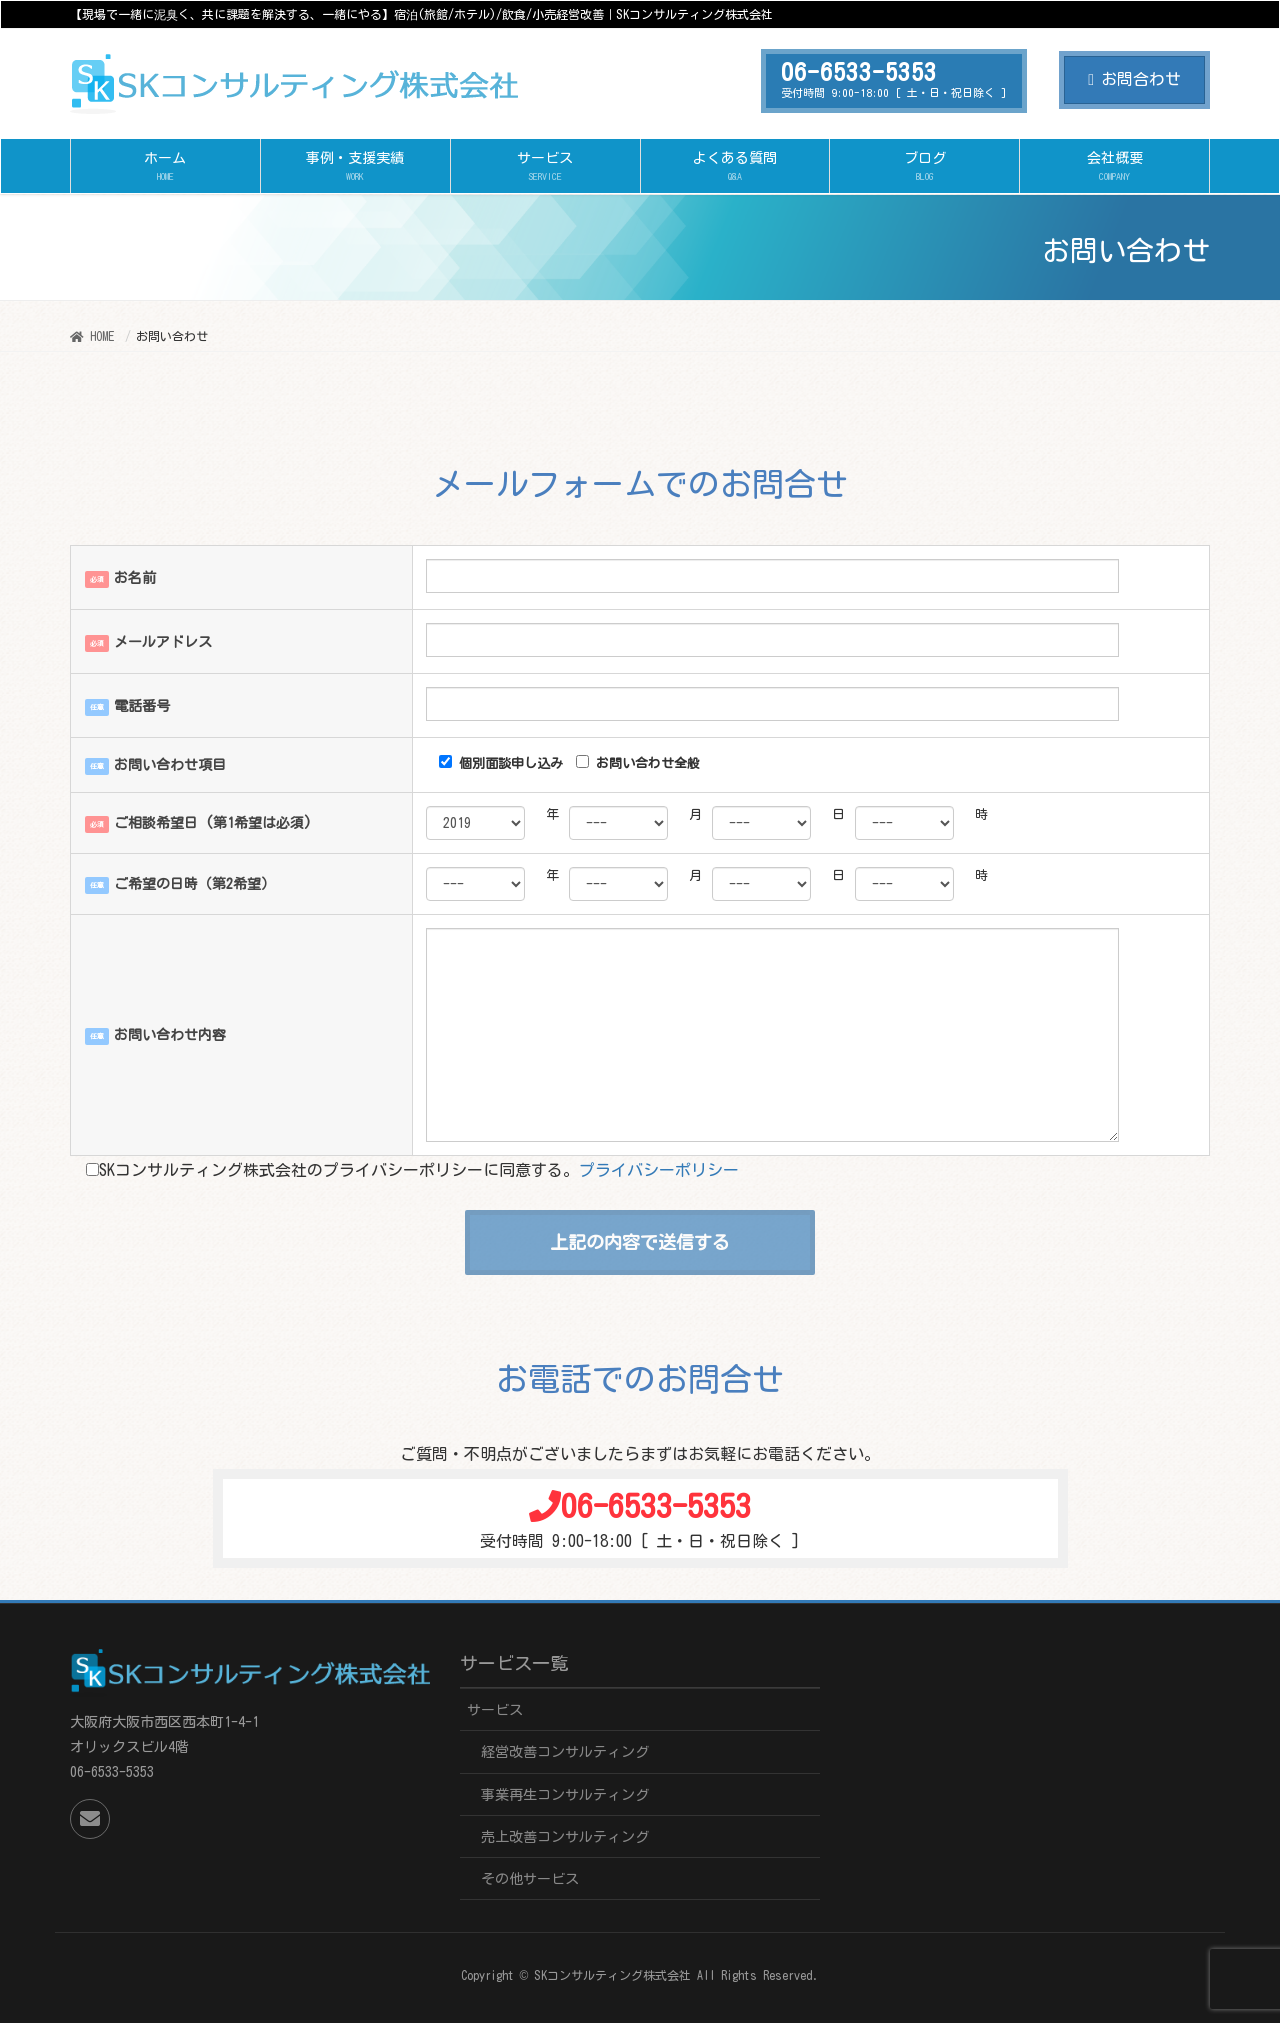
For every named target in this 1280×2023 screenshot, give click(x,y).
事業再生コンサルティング (565, 1795)
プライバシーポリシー (659, 1170)
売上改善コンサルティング (565, 1837)
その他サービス (530, 1879)
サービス (495, 1710)
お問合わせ (1134, 79)
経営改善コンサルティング (565, 1752)
